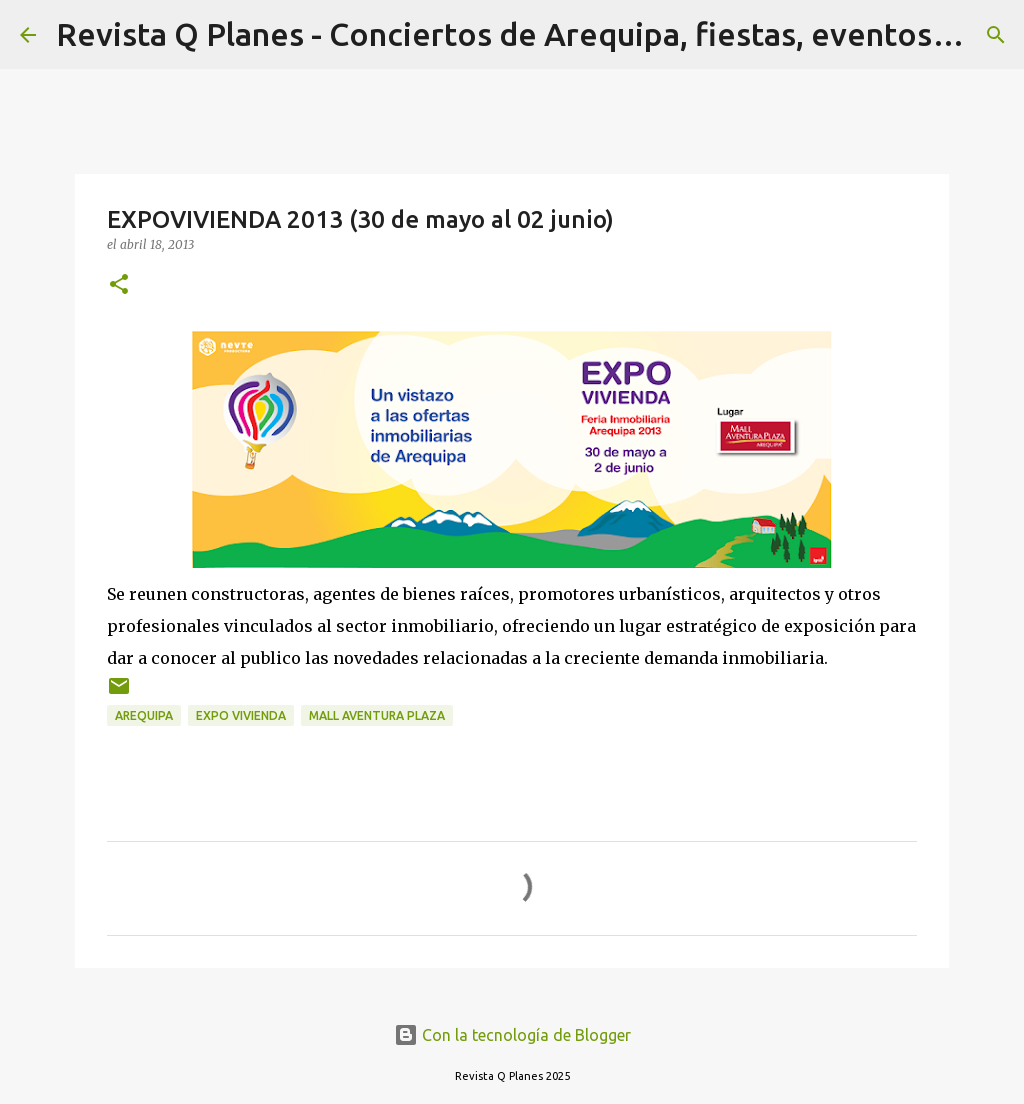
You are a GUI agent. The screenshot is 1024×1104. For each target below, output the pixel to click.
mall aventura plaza (377, 715)
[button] (119, 285)
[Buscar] (996, 35)
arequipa (144, 715)
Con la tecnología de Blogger (512, 1035)
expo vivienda (241, 715)
